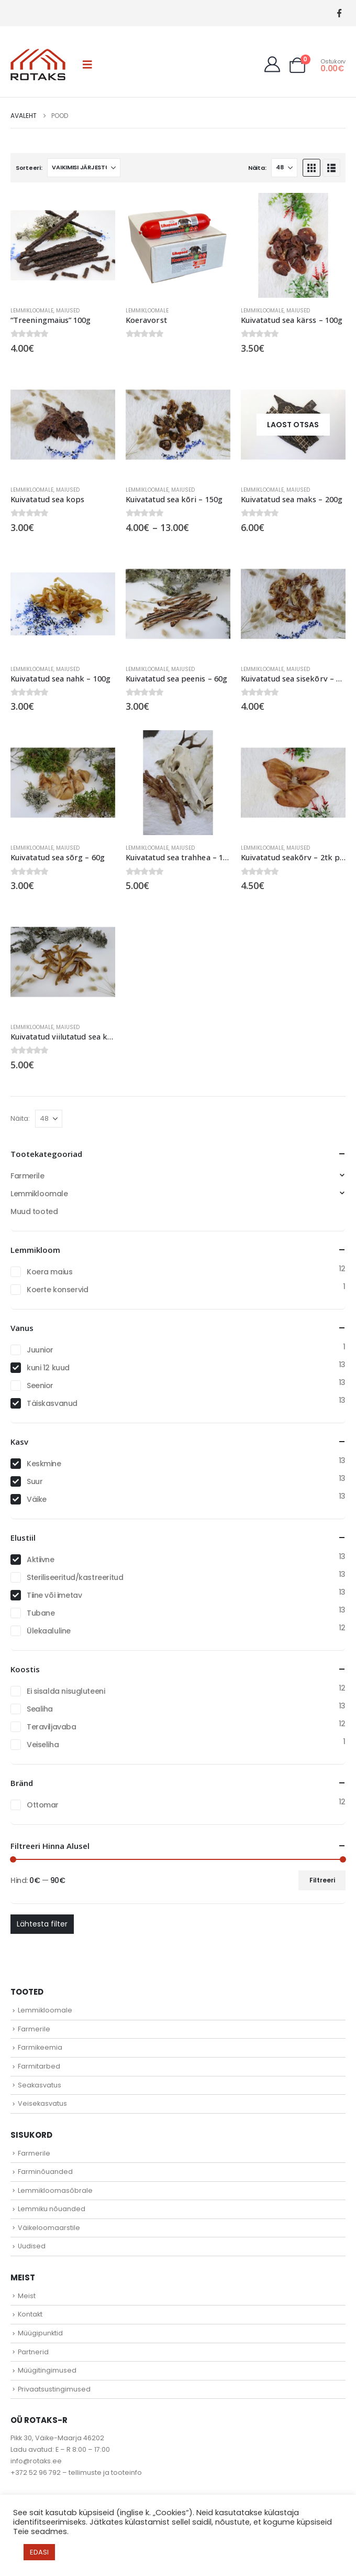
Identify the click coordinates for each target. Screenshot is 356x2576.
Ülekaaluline (49, 1631)
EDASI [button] (39, 2552)
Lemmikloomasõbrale (55, 2190)
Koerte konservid (57, 1289)
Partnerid (33, 2351)
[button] (87, 64)
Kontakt (30, 2314)
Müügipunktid (40, 2333)
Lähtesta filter (42, 1924)
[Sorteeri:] (83, 167)
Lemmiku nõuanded (51, 2208)
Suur (34, 1481)
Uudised (32, 2246)
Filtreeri (322, 1880)
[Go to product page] (62, 245)
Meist (27, 2295)
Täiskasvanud (52, 1403)
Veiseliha (43, 1744)
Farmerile (27, 1176)
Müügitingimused (47, 2370)
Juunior (40, 1350)
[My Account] (272, 64)
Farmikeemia (40, 2047)
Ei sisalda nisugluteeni (66, 1691)
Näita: (257, 168)
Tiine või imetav (54, 1595)
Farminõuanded (45, 2171)
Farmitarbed (39, 2066)
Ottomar (43, 1805)
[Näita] (284, 167)
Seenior (40, 1385)
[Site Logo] (37, 64)
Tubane (40, 1613)
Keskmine (44, 1463)
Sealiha (40, 1709)
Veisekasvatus (42, 2103)
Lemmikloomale (31, 311)
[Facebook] (339, 13)
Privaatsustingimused (54, 2389)
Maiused (68, 311)
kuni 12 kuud (48, 1367)
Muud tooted (34, 1211)
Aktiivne (40, 1559)
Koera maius (49, 1272)
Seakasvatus (39, 2085)
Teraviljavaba (51, 1727)
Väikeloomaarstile (49, 2227)
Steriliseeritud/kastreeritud (75, 1577)
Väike (37, 1499)
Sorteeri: (29, 168)
